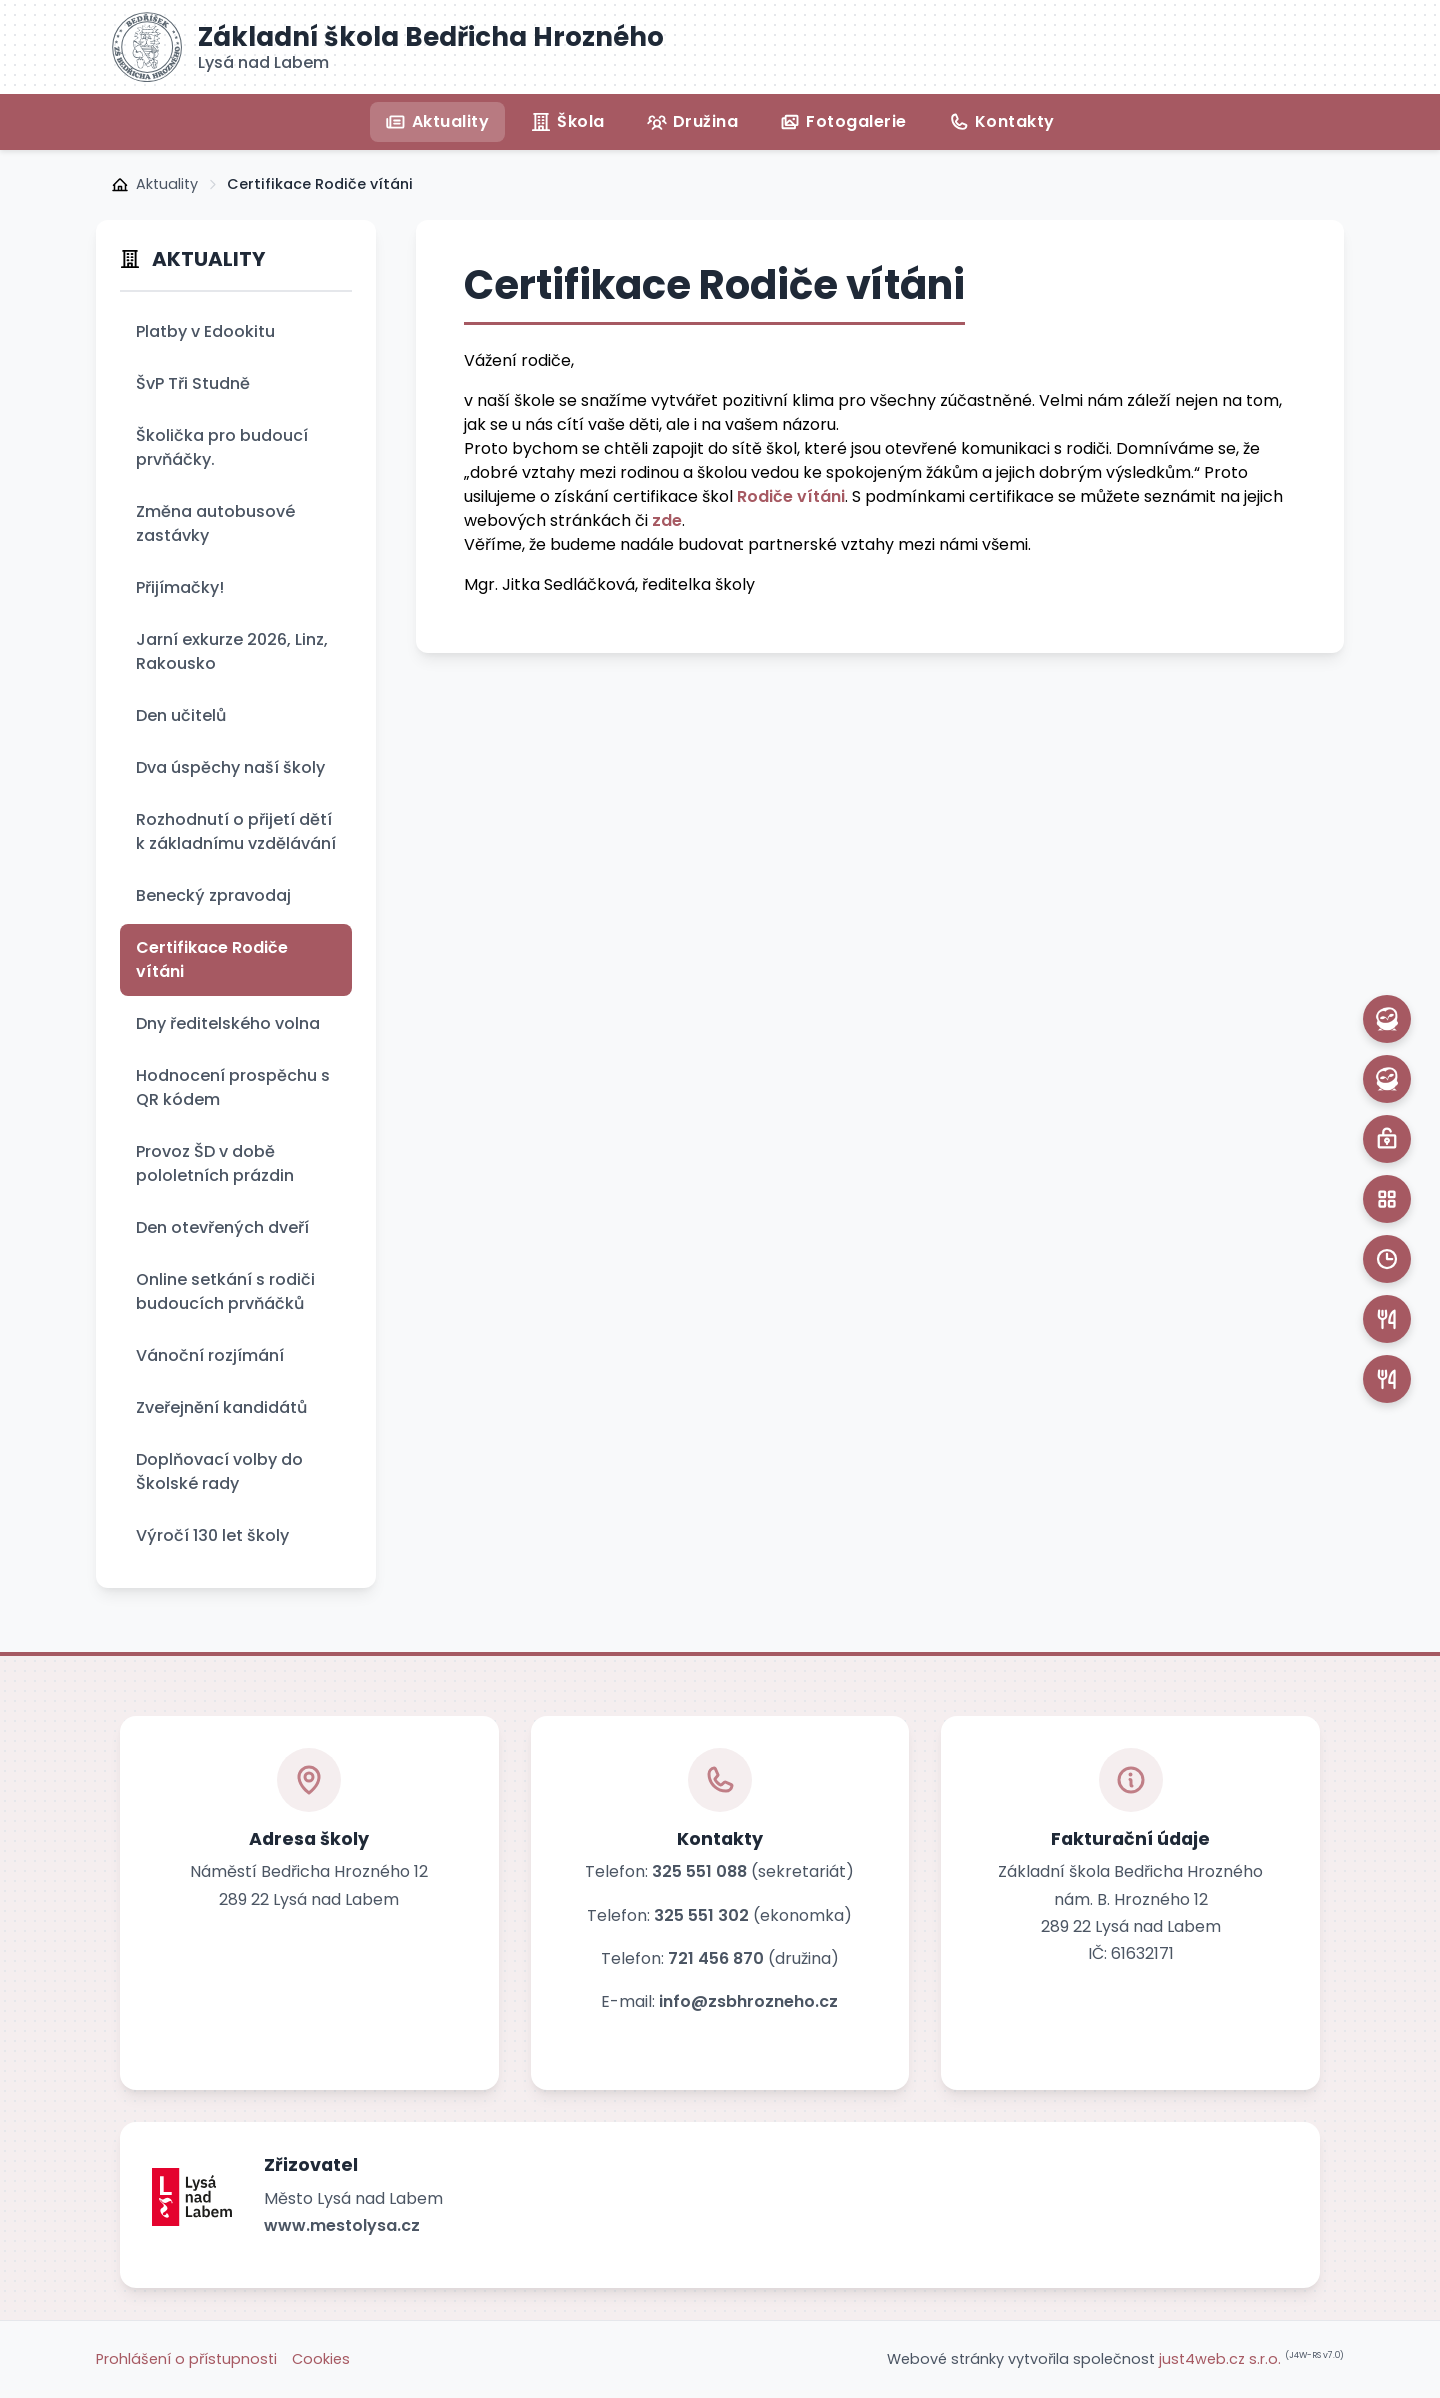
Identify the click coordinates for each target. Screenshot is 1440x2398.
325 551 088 (699, 1871)
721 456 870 (716, 1958)
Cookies (321, 2359)
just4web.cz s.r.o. (1220, 2359)
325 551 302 (701, 1915)
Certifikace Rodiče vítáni (320, 184)
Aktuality (167, 184)
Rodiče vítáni (791, 496)
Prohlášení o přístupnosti (186, 2359)
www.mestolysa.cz (342, 2225)
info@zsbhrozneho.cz (748, 2001)
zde (667, 520)
